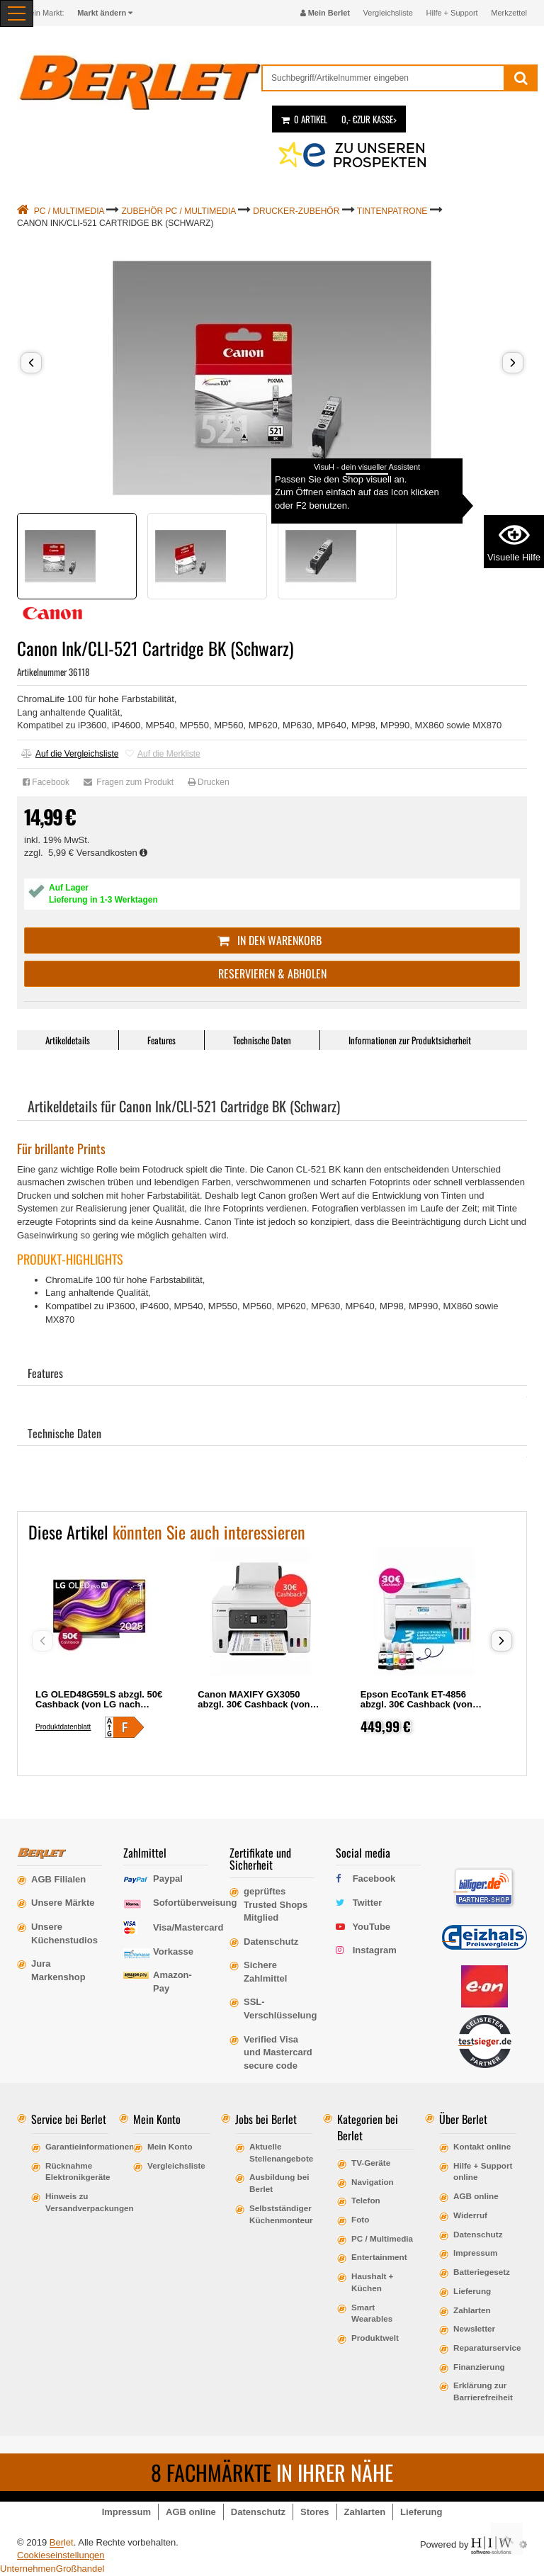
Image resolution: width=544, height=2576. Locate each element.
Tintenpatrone (392, 211)
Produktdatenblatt (63, 1727)
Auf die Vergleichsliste (69, 754)
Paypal (168, 1878)
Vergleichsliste (388, 13)
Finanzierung (479, 2366)
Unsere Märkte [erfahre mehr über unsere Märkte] (63, 1902)
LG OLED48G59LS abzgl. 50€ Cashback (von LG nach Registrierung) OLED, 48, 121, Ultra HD (98, 1709)
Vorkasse (173, 1951)
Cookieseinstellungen (61, 2555)
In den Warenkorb (272, 940)
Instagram (375, 1950)
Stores (314, 2512)
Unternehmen (28, 2568)
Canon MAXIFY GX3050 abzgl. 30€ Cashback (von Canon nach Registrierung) (257, 1704)
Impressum (475, 2252)
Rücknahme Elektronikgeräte (76, 2171)
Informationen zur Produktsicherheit (409, 1040)
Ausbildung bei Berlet (279, 2182)
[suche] (383, 77)
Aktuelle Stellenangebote (280, 2152)
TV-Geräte (370, 2162)
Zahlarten (472, 2310)
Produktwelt (375, 2337)
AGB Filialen (58, 1879)
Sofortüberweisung (195, 1902)
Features (161, 1040)
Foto (360, 2219)
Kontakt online (482, 2146)
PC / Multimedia (69, 211)
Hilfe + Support (452, 13)
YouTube (371, 1926)
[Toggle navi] (16, 13)
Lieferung (472, 2290)
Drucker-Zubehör (296, 211)
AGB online (476, 2196)
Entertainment (379, 2256)
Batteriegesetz (481, 2271)
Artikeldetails (67, 1040)
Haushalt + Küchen (372, 2282)
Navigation (372, 2181)
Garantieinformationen (76, 2146)
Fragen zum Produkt (129, 782)
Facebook (46, 782)
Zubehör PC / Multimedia (179, 211)
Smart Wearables (371, 2313)
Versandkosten (112, 852)
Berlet (62, 2542)
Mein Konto (170, 2146)
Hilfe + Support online (482, 2171)
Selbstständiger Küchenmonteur (280, 2214)
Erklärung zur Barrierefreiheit (483, 2391)
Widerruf (470, 2215)
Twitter (367, 1902)
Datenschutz (478, 2234)
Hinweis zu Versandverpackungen (76, 2202)
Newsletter (474, 2328)
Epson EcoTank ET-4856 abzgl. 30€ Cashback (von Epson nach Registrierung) (419, 1704)
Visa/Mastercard (188, 1927)
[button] (31, 362)
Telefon (365, 2200)
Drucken (209, 782)
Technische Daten (262, 1040)
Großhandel (80, 2568)
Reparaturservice (484, 2347)
